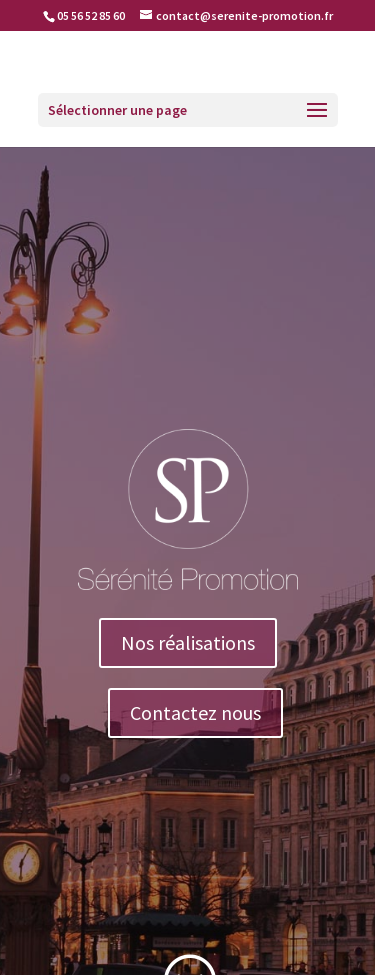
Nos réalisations (188, 642)
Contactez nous (195, 712)
